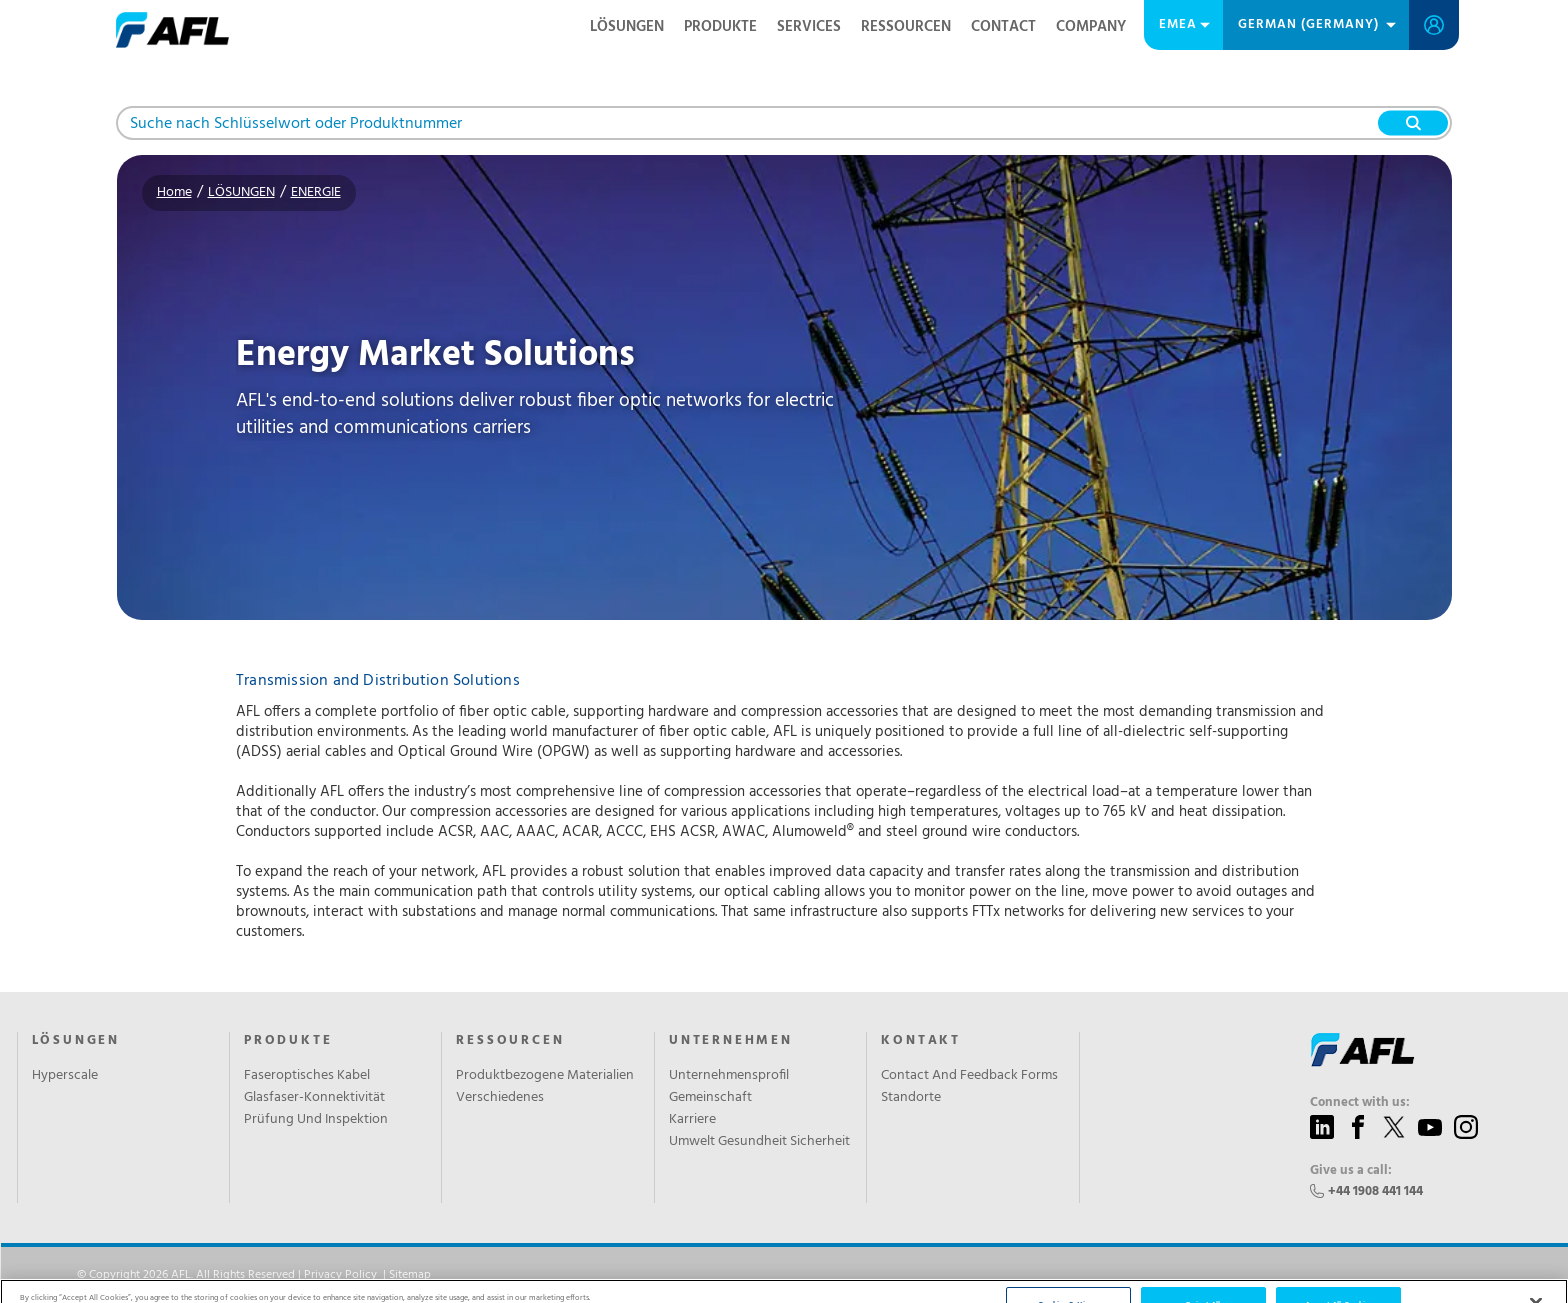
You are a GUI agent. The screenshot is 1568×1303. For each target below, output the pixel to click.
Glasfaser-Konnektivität (314, 1098)
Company (1091, 27)
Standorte (911, 1098)
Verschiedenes (500, 1098)
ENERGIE (316, 192)
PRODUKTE (720, 27)
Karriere (692, 1120)
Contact (1003, 27)
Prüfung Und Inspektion (316, 1120)
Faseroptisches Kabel (307, 1076)
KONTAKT (921, 1041)
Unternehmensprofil (729, 1076)
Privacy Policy (340, 1275)
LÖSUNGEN (627, 27)
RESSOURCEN (906, 27)
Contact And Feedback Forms (969, 1076)
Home (174, 192)
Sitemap (410, 1275)
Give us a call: (1351, 1171)
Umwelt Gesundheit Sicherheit (759, 1142)
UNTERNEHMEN (731, 1041)
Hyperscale (65, 1076)
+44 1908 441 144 (1375, 1191)
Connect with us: (1360, 1103)
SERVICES (809, 27)
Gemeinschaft (710, 1098)
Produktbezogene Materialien (545, 1076)
